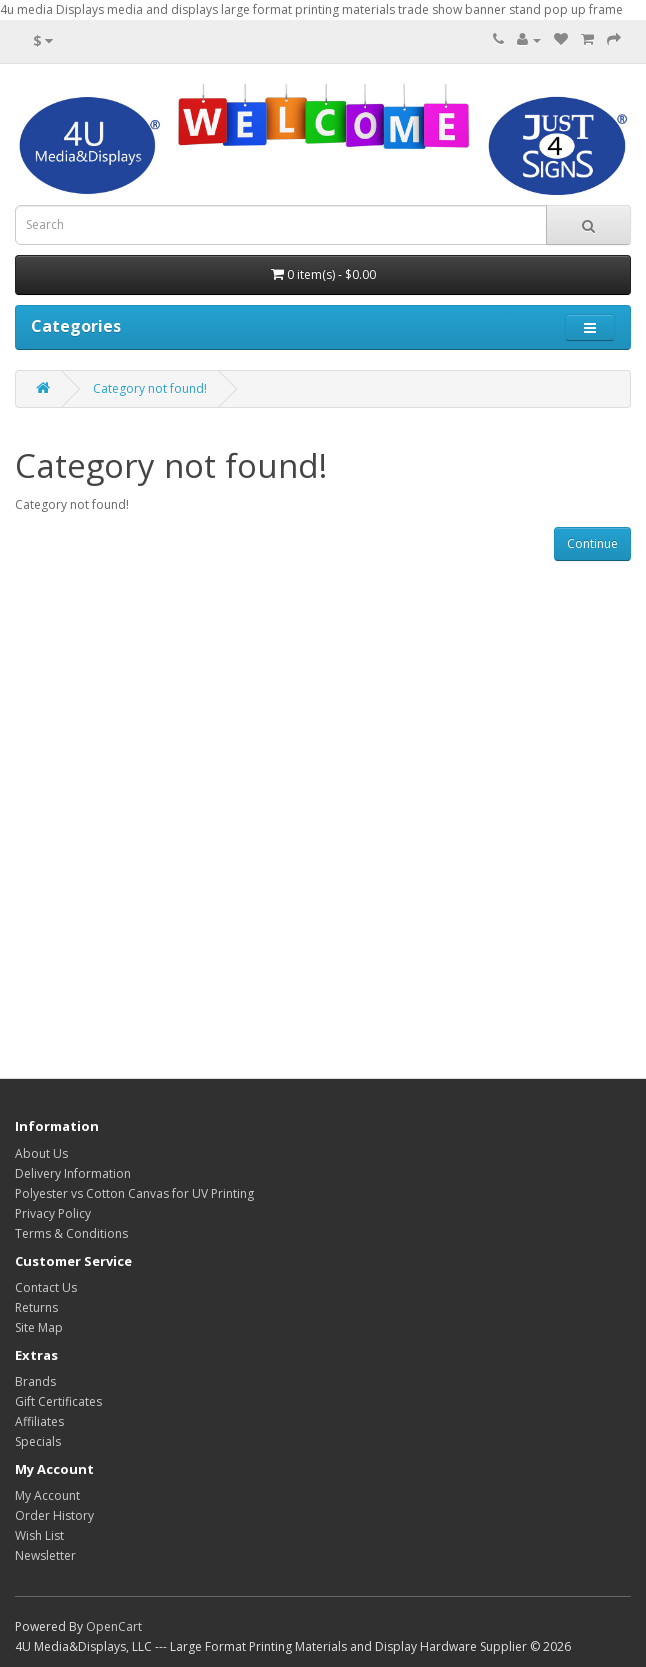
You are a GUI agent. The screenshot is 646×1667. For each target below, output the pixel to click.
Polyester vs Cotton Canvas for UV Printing (134, 1193)
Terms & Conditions (71, 1233)
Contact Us (46, 1287)
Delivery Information (73, 1173)
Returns (36, 1307)
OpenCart (114, 1626)
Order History (54, 1515)
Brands (35, 1381)
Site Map (39, 1327)
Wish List (39, 1535)
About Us (41, 1153)
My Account (47, 1495)
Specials (38, 1441)
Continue (592, 543)
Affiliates (39, 1421)
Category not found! (150, 388)
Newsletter (45, 1555)
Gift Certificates (58, 1401)
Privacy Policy (53, 1213)
